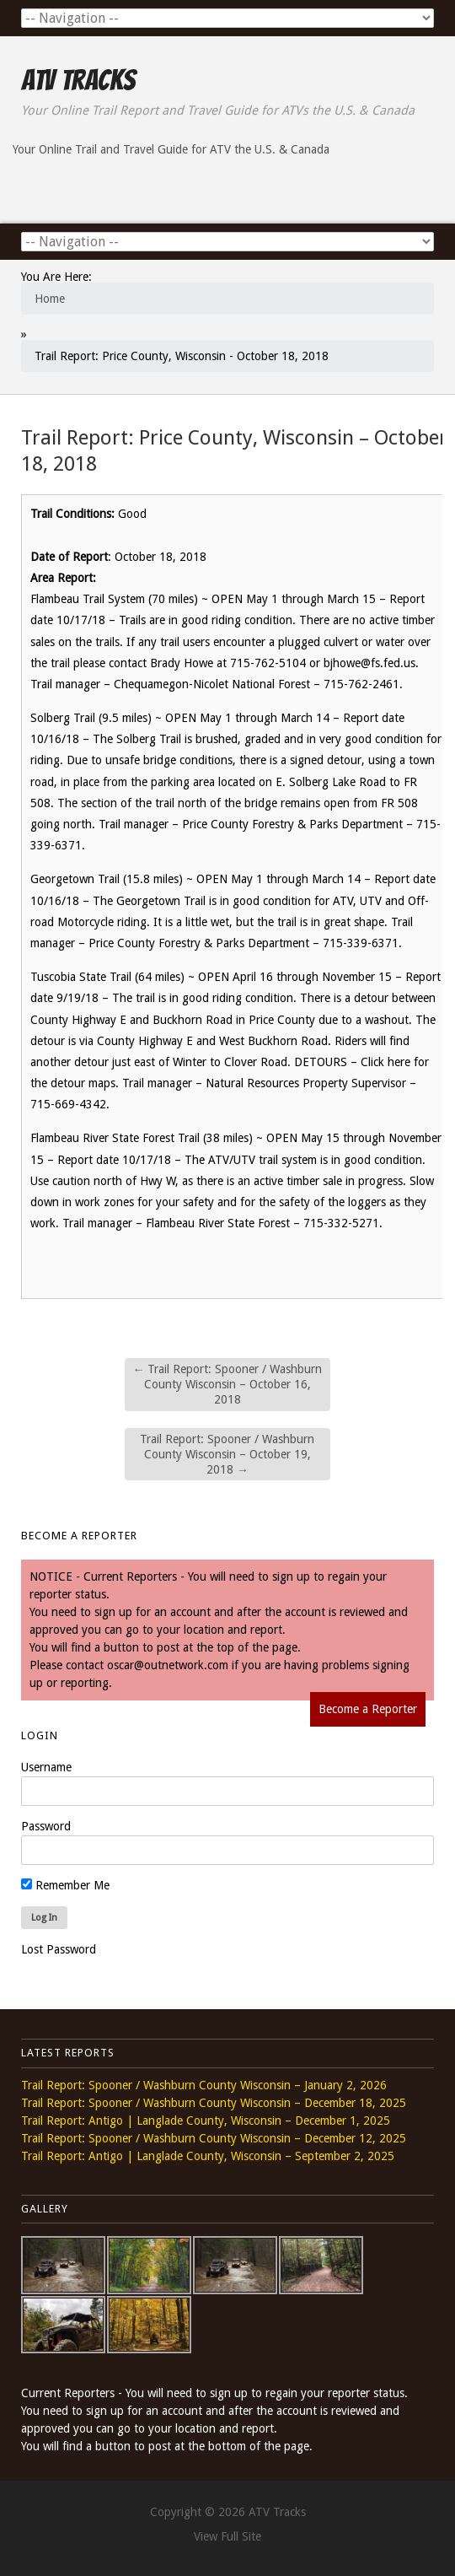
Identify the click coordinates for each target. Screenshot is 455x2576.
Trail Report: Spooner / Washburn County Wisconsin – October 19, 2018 (227, 1454)
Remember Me (65, 1885)
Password (46, 1826)
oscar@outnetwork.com (167, 1665)
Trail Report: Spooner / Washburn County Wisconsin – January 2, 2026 (204, 2085)
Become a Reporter (367, 1709)
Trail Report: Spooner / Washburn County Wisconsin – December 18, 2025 (213, 2103)
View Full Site (227, 2536)
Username (46, 1767)
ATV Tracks (78, 80)
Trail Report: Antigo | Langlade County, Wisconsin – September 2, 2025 (207, 2156)
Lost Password (58, 1949)
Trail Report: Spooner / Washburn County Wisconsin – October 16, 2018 (227, 1384)
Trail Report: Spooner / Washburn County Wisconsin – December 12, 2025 (213, 2138)
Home (50, 298)
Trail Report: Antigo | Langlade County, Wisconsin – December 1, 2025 (205, 2120)
